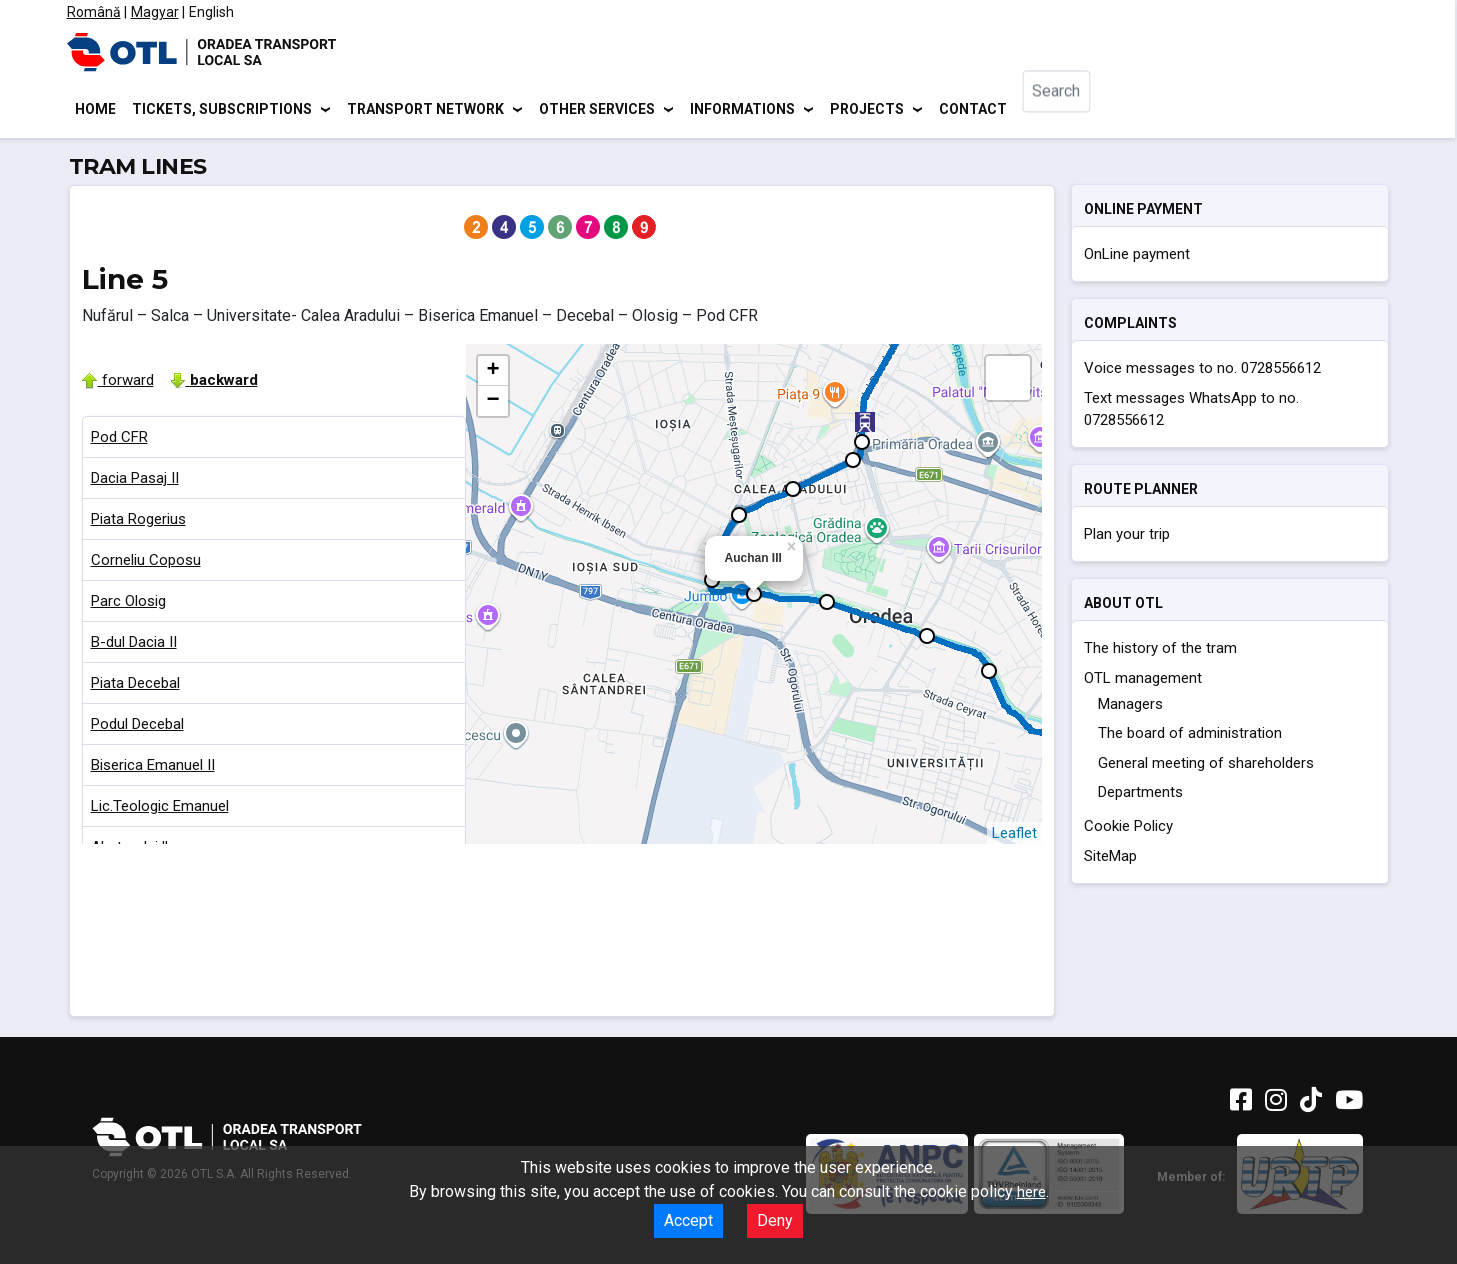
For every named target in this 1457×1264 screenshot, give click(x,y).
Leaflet (1014, 836)
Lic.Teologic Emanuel (160, 809)
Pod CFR (119, 440)
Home (95, 110)
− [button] (492, 404)
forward (118, 383)
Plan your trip (1127, 537)
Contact (973, 110)
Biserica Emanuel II (153, 768)
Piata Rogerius (138, 522)
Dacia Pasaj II (135, 481)
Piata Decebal (135, 686)
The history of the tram (1160, 651)
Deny (775, 1220)
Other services (597, 110)
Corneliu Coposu (146, 563)
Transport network (425, 110)
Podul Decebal (137, 727)
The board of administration (1190, 736)
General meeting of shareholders (1206, 766)
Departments (1140, 795)
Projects (867, 110)
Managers (1130, 707)
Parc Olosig (128, 604)
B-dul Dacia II (134, 645)
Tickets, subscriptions (222, 110)
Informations (742, 110)
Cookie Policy (1128, 829)
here (1031, 1192)
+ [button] (492, 374)
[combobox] (1073, 110)
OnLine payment (1137, 257)
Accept (688, 1220)
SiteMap (1110, 859)
